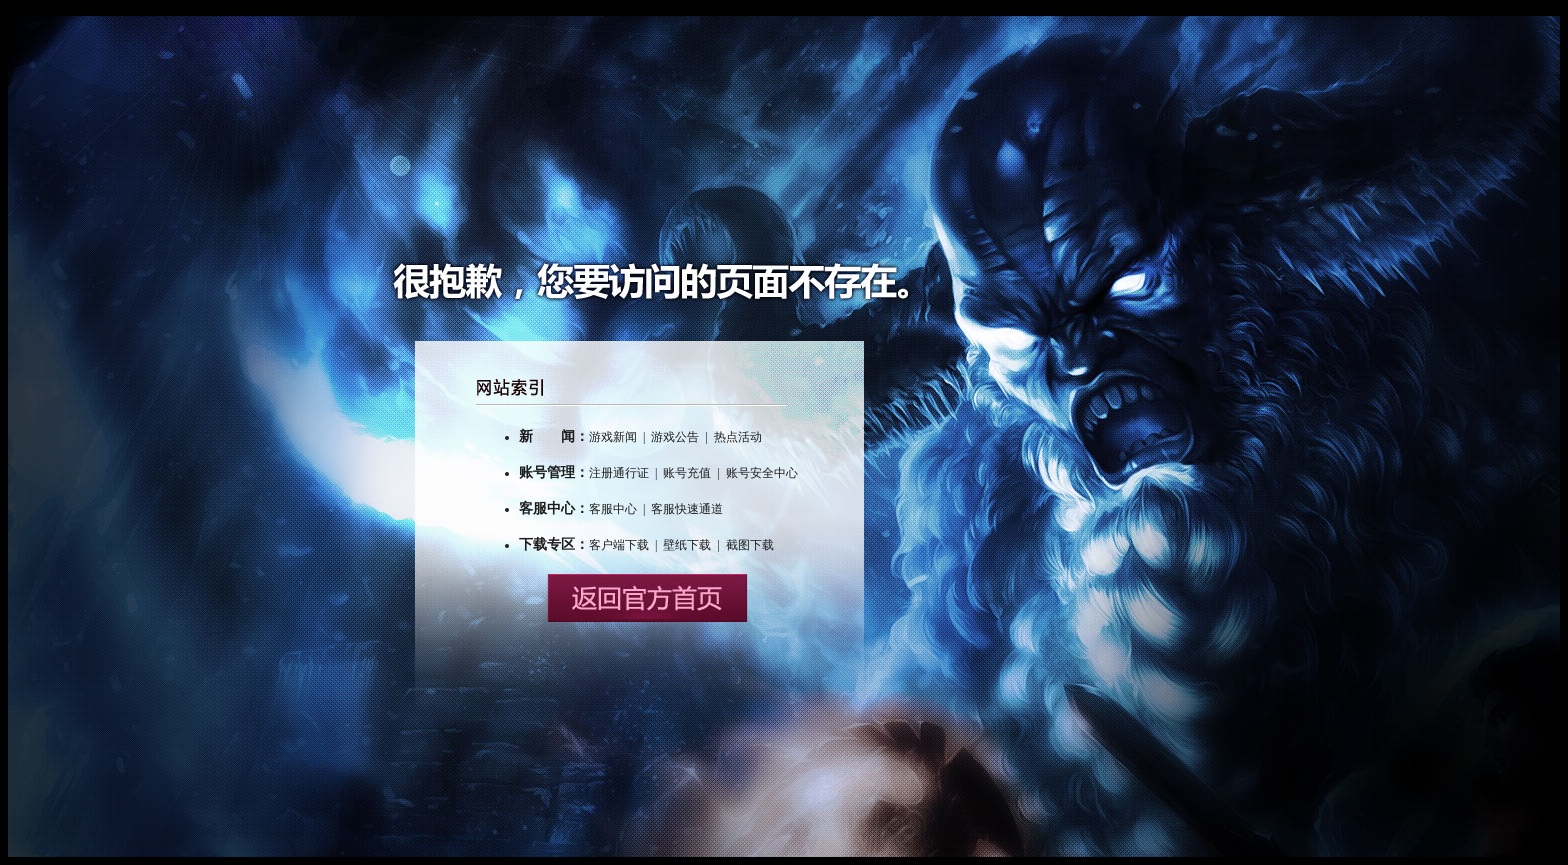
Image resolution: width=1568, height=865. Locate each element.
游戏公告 (675, 437)
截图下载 (750, 545)
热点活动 (738, 437)
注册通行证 (619, 473)
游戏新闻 (613, 437)
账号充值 (687, 473)
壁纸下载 (687, 545)
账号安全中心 (762, 473)
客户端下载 (619, 545)
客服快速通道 (687, 509)
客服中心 (613, 509)
